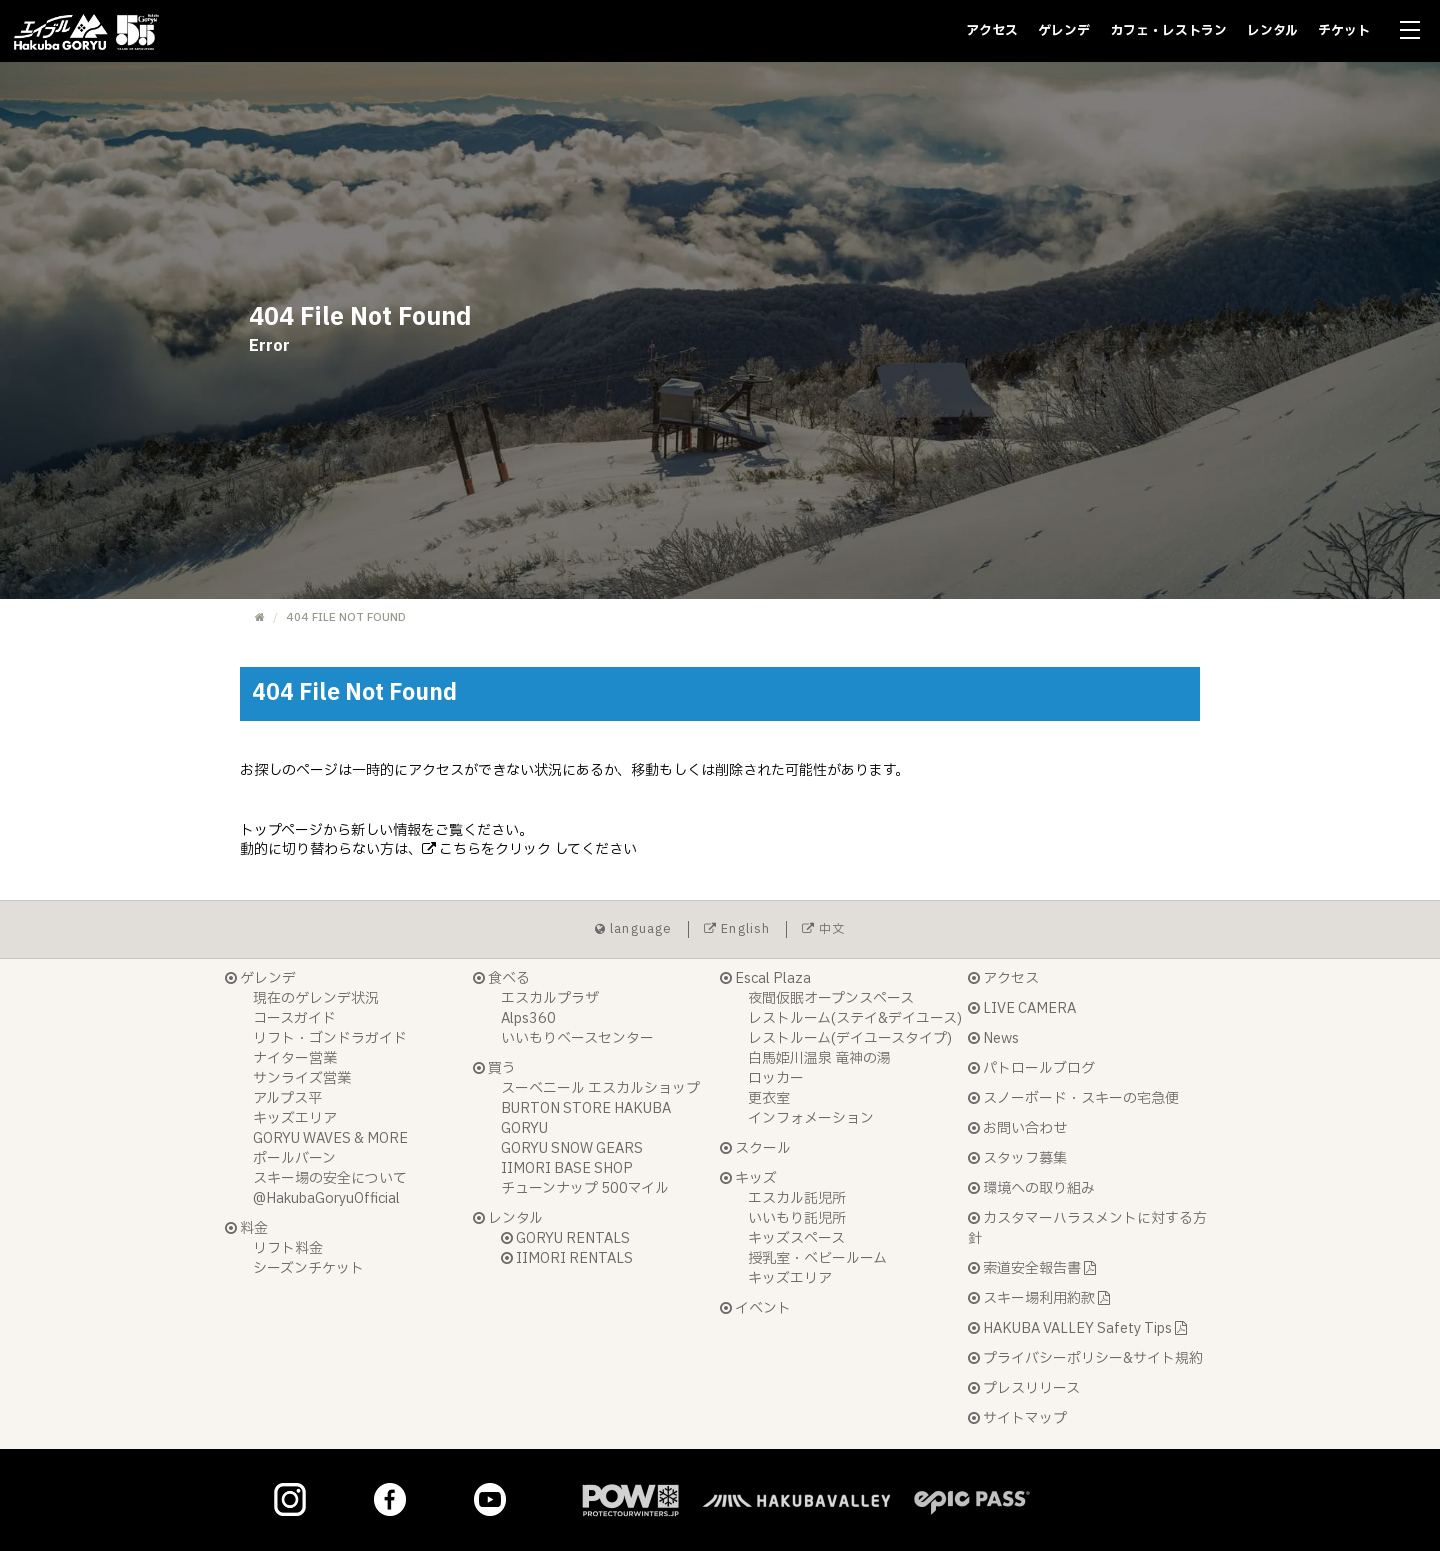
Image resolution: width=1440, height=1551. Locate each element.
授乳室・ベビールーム (817, 1258)
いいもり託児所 (797, 1218)
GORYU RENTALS (565, 1238)
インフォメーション (811, 1118)
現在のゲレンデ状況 (316, 998)
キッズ (748, 1178)
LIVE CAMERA (1022, 1008)
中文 (824, 929)
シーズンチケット (308, 1268)
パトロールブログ (1031, 1068)
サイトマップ (1017, 1418)
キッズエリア (295, 1118)
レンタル (1272, 31)
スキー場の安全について (330, 1178)
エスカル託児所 (797, 1198)
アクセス (992, 31)
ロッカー (776, 1078)
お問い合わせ (1017, 1128)
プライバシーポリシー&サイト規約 (1085, 1358)
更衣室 (769, 1098)
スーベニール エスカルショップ (600, 1088)
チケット (1344, 31)
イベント (755, 1308)
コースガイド (294, 1018)
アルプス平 (287, 1098)
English (737, 929)
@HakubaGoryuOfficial (326, 1198)
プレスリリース (1024, 1388)
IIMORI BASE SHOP (567, 1168)
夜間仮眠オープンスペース (831, 998)
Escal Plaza (765, 978)
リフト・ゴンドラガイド (330, 1038)
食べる (501, 978)
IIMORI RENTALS (567, 1258)
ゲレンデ (1064, 31)
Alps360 (528, 1018)
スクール (755, 1148)
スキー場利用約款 (1039, 1298)
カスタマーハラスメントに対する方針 (1087, 1228)
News (993, 1038)
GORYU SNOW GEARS (572, 1148)
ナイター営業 (295, 1058)
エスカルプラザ (550, 998)
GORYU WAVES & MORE (330, 1138)
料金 (246, 1228)
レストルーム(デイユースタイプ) (850, 1038)
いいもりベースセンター (577, 1038)
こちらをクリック (486, 849)
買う (494, 1068)
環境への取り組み (1031, 1188)
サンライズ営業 (302, 1078)
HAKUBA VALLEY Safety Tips (1077, 1328)
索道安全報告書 (1032, 1268)
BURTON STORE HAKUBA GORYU (586, 1118)
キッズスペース (796, 1238)
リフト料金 (288, 1248)
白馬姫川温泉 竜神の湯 (819, 1058)
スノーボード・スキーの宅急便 (1073, 1098)
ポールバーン (294, 1158)
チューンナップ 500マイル (585, 1188)
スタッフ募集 (1017, 1158)
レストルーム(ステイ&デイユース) (855, 1018)
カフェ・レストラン (1168, 31)
